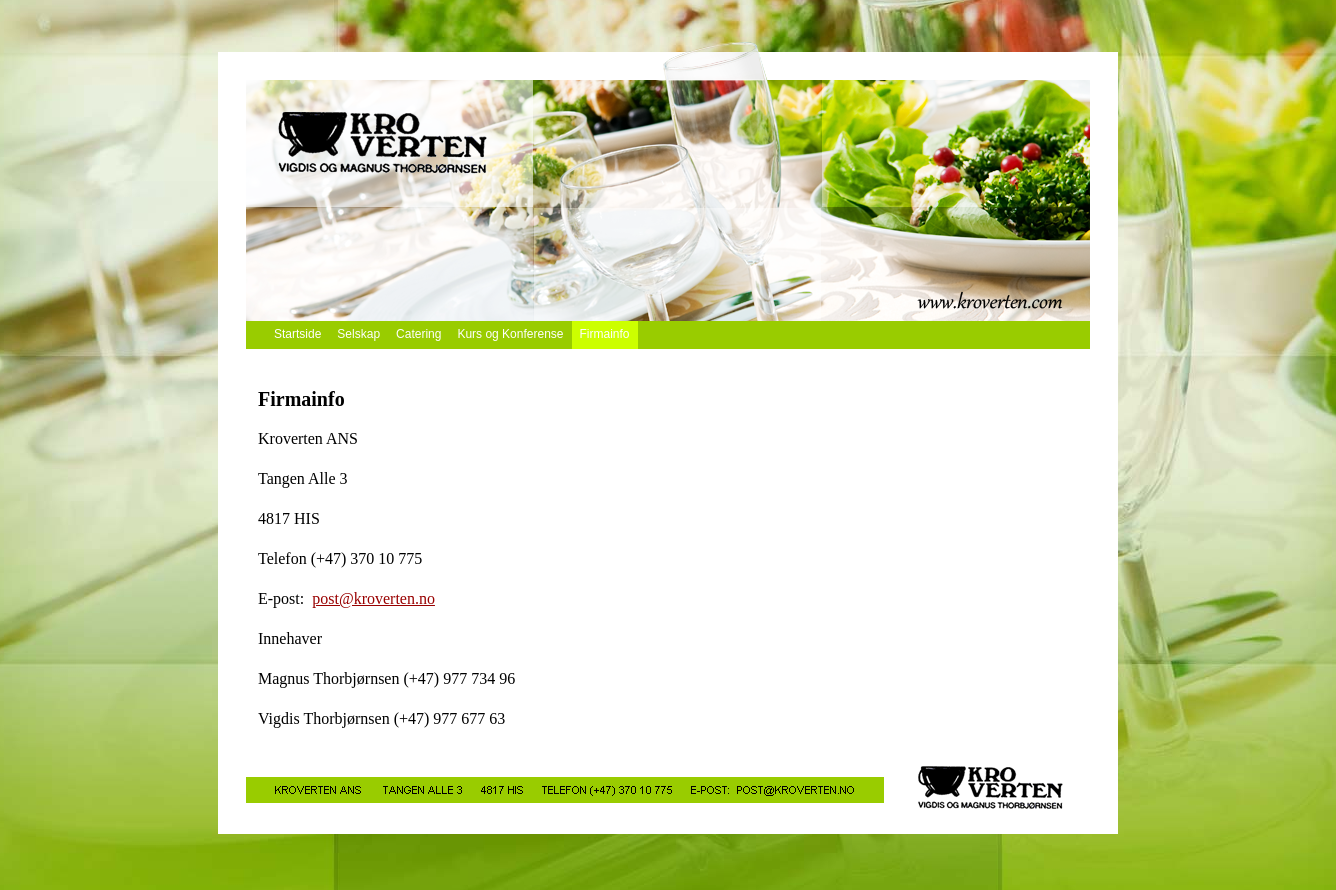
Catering (418, 334)
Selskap (358, 334)
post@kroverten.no (373, 598)
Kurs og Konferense (510, 334)
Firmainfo (605, 334)
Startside (297, 334)
